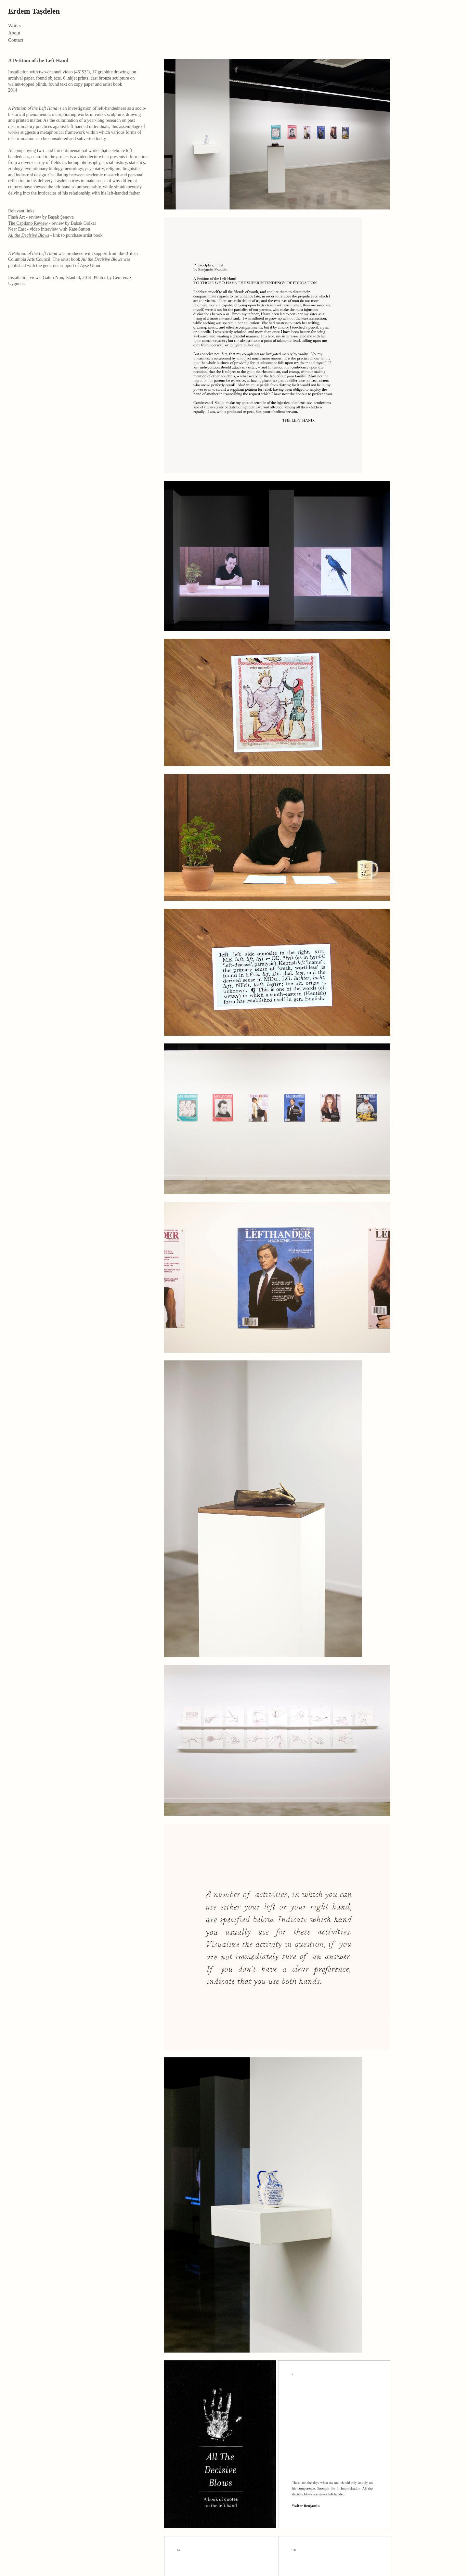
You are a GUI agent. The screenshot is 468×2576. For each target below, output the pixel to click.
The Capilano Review (28, 223)
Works (14, 25)
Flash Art (16, 217)
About (14, 32)
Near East (17, 229)
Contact (15, 40)
